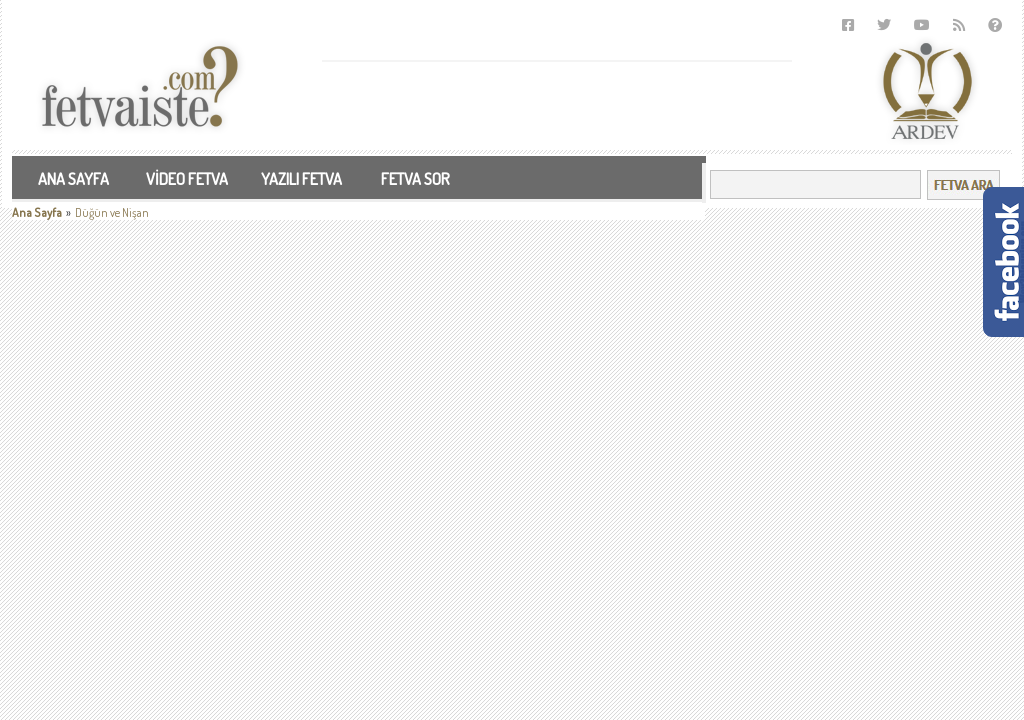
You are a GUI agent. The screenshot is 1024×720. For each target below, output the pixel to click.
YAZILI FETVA (301, 179)
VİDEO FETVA (187, 179)
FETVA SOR (415, 179)
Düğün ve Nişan (112, 212)
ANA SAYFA (73, 179)
